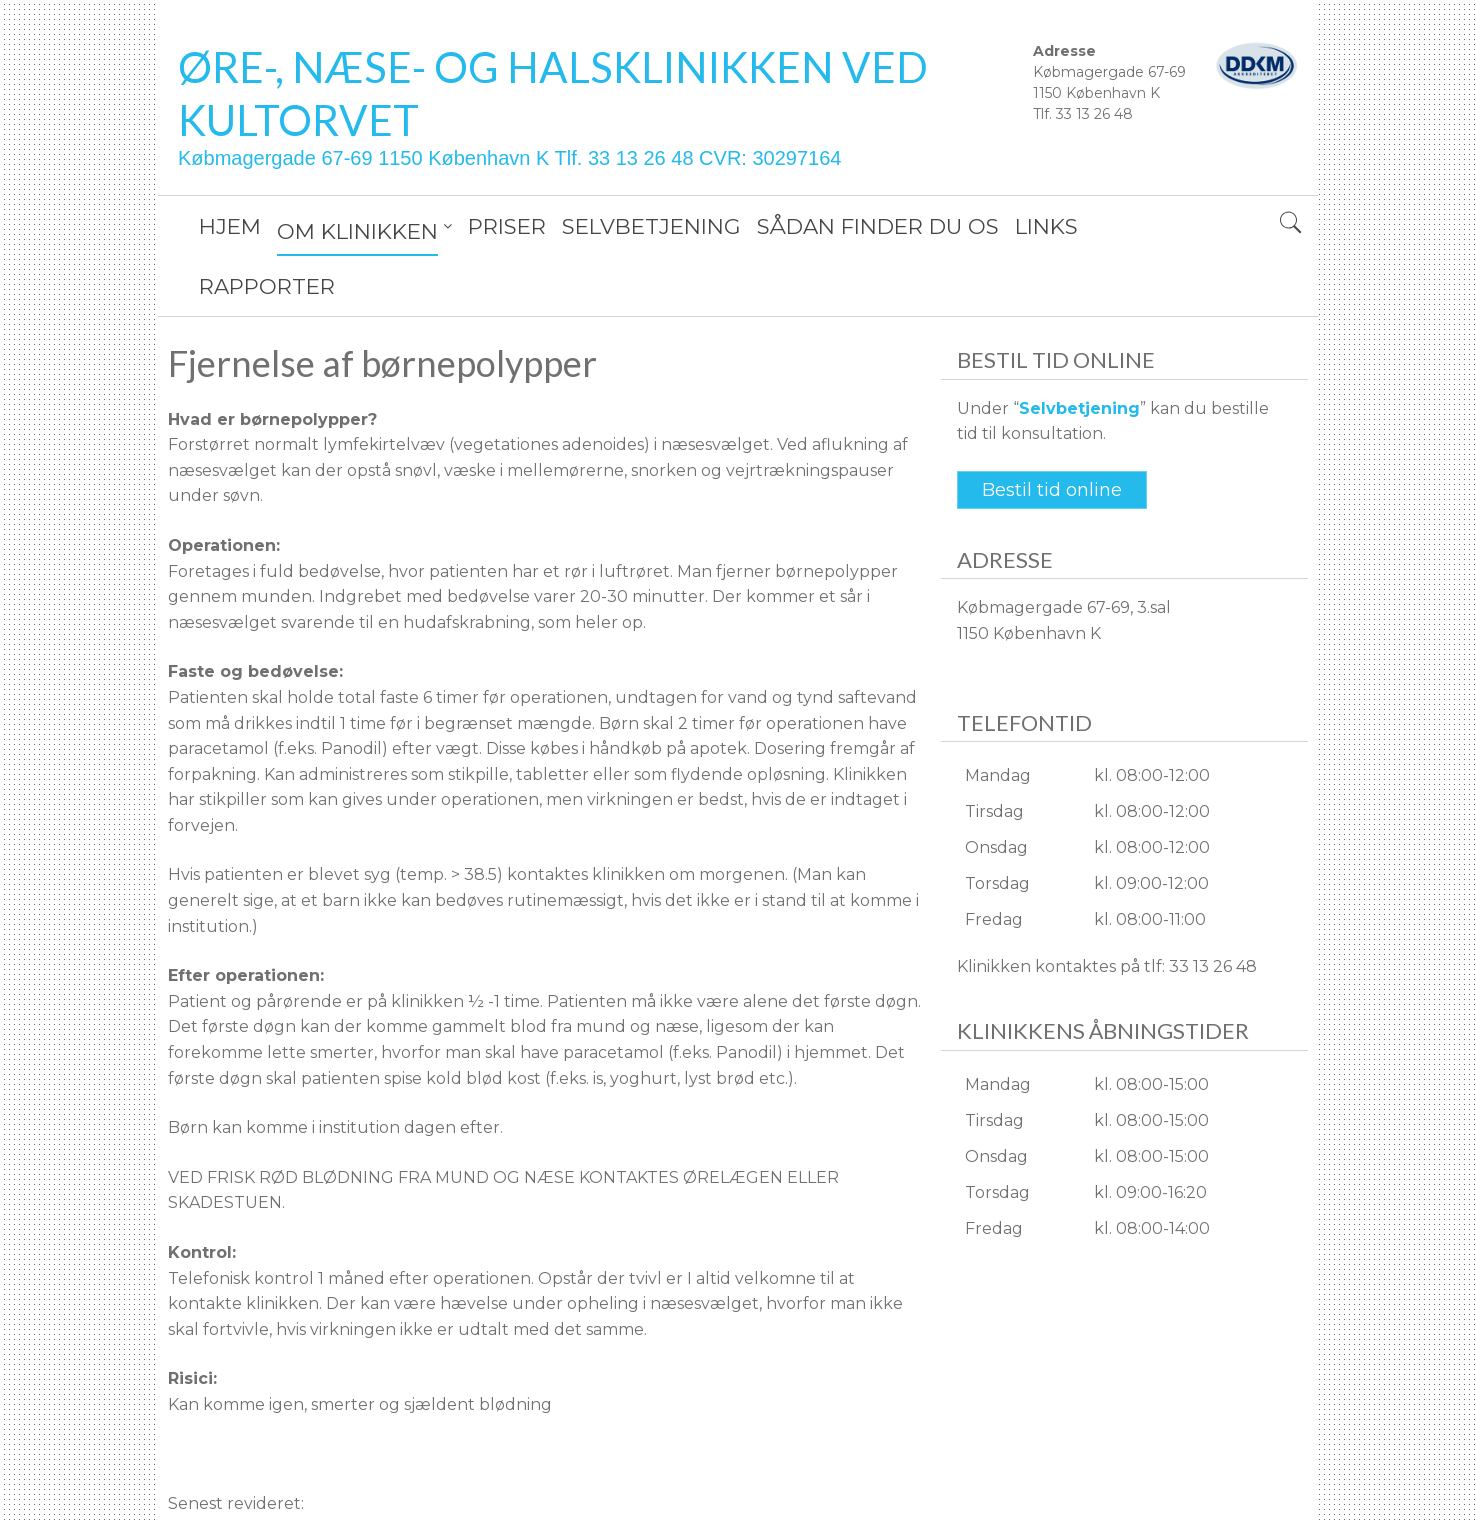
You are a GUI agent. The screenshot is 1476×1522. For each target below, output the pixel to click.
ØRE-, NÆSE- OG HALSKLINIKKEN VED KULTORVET (553, 93)
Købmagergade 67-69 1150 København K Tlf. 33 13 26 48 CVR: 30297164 (509, 158)
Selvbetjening (1079, 348)
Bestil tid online (1052, 430)
